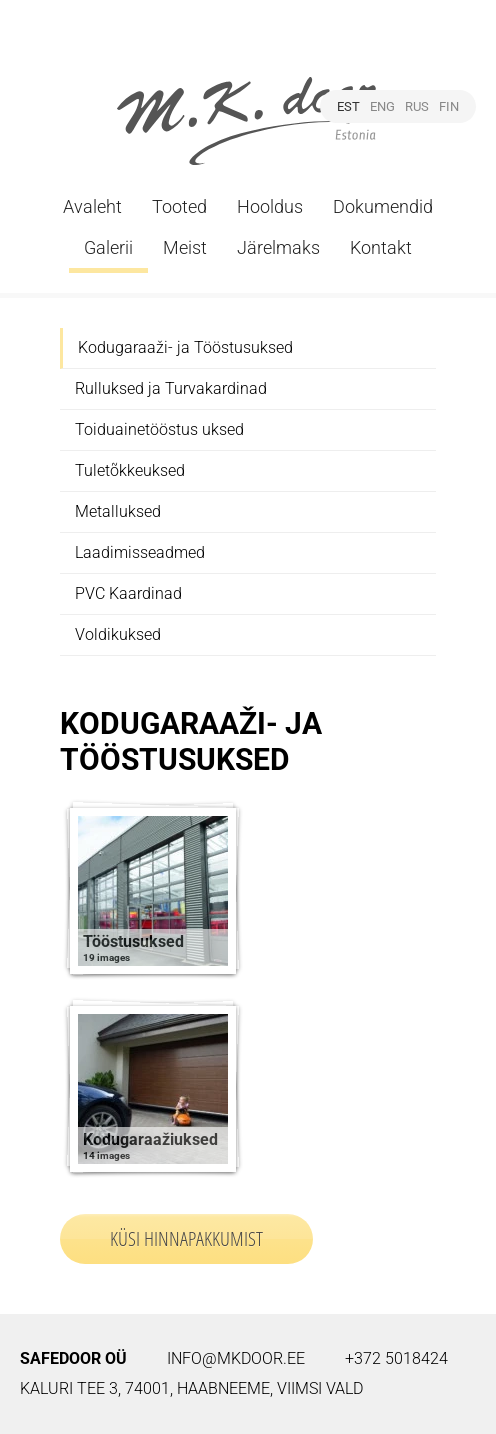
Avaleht (92, 206)
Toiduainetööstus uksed (159, 429)
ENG (382, 106)
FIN (449, 106)
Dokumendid (383, 206)
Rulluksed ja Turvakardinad (171, 388)
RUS (417, 106)
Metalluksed (118, 511)
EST (348, 106)
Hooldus (270, 206)
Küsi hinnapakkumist (186, 1238)
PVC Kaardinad (128, 593)
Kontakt (381, 247)
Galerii (108, 247)
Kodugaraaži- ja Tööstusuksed (185, 347)
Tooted (179, 206)
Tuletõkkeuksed (130, 470)
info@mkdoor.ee (236, 1358)
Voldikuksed (118, 634)
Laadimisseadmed (140, 552)
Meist (185, 247)
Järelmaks (278, 247)
